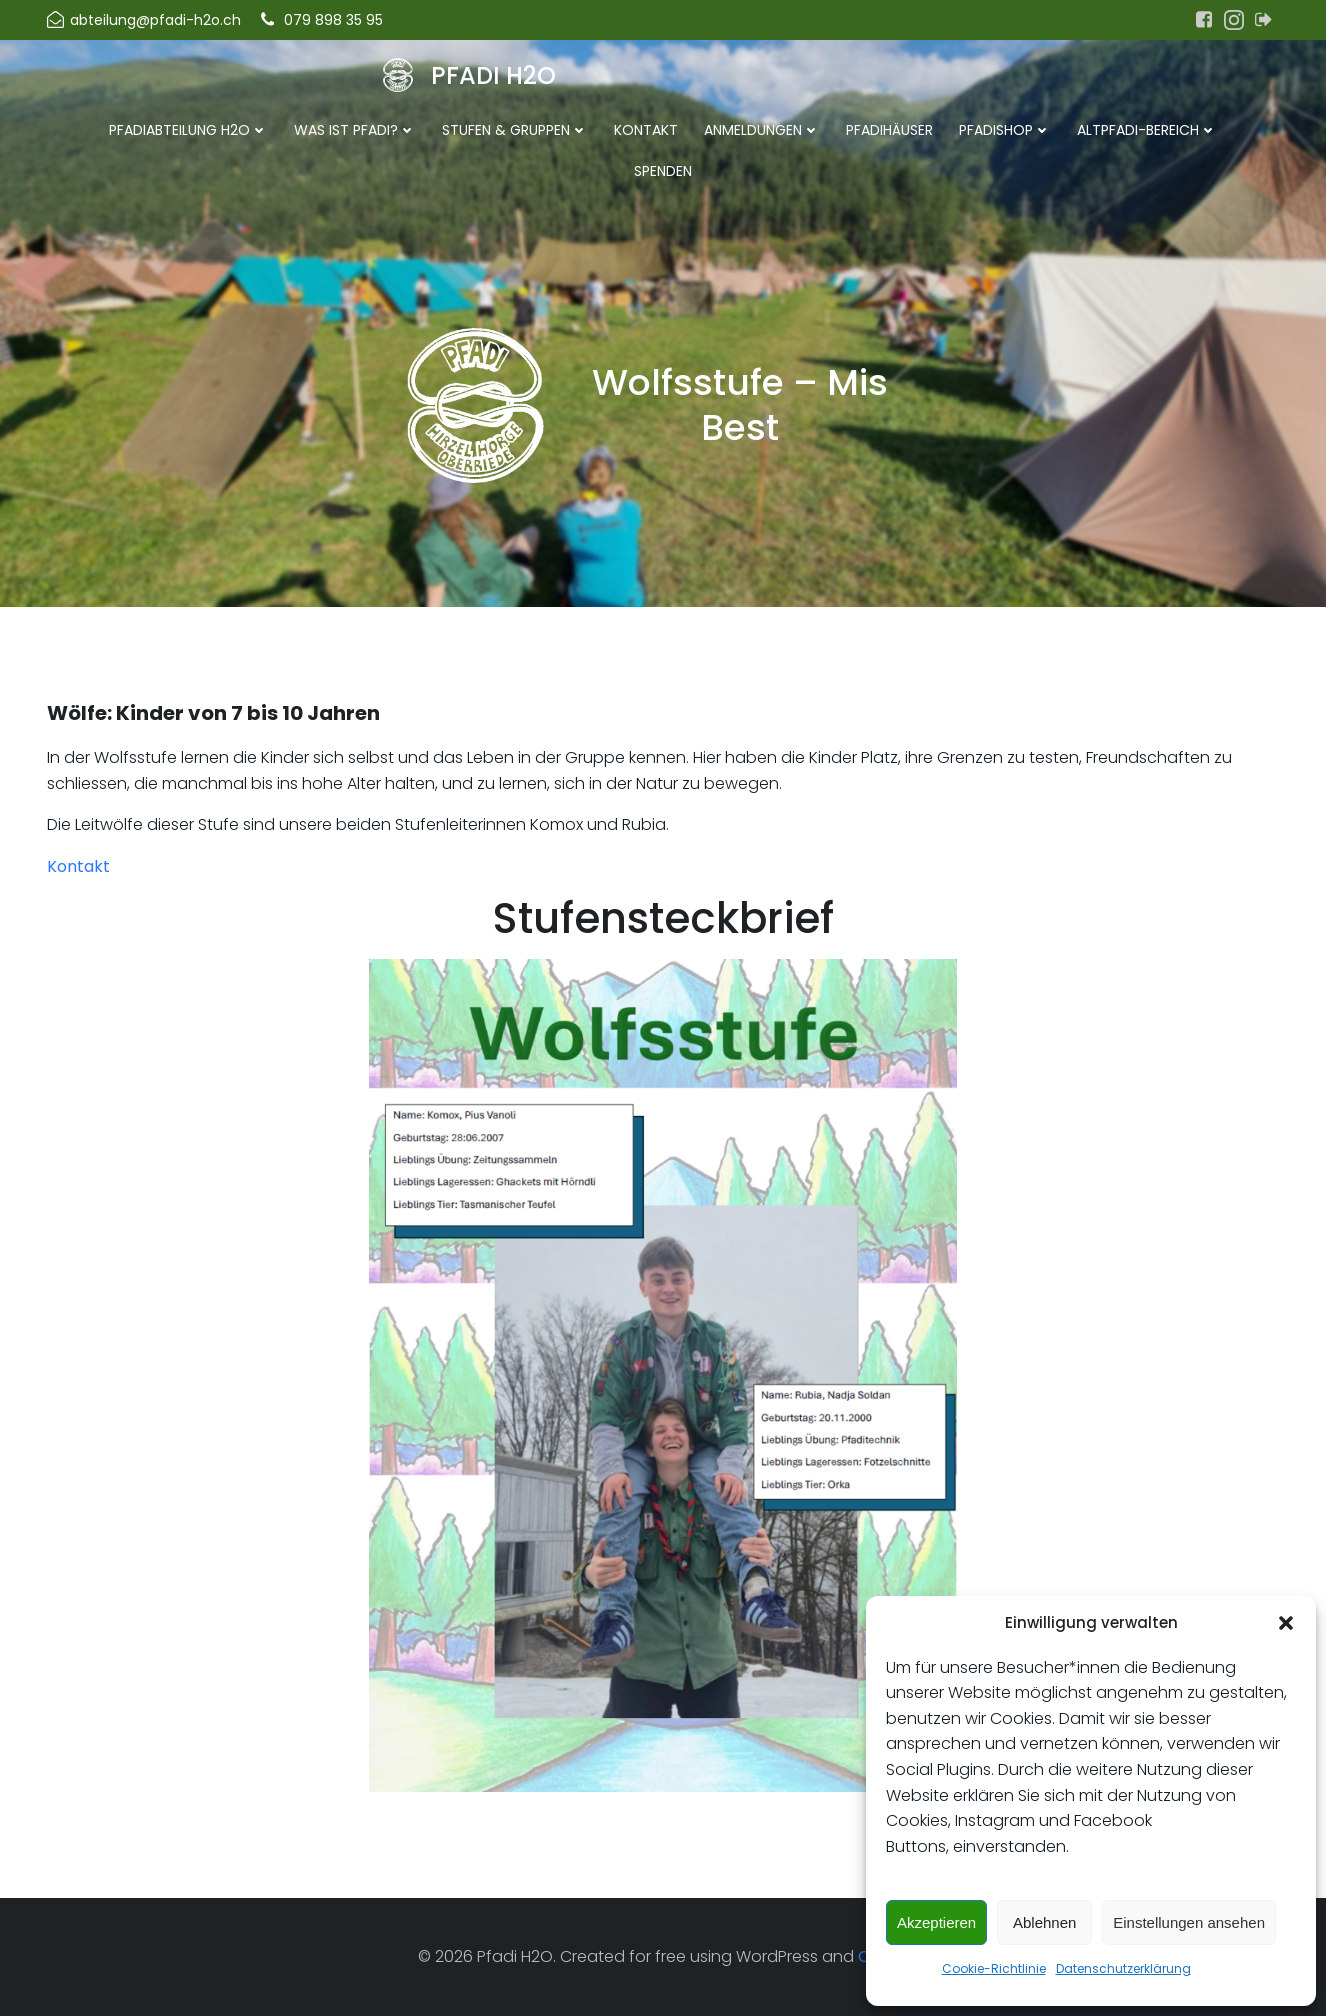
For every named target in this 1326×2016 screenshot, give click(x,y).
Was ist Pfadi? (355, 130)
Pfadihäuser (889, 130)
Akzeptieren (936, 1922)
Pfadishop (1005, 130)
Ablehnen (1044, 1922)
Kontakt (646, 130)
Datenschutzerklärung (1123, 1968)
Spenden (663, 171)
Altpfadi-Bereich (1147, 130)
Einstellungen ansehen (1189, 1922)
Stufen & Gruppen (515, 130)
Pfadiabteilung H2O (188, 130)
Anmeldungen (762, 130)
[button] (1286, 1623)
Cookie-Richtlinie (994, 1968)
